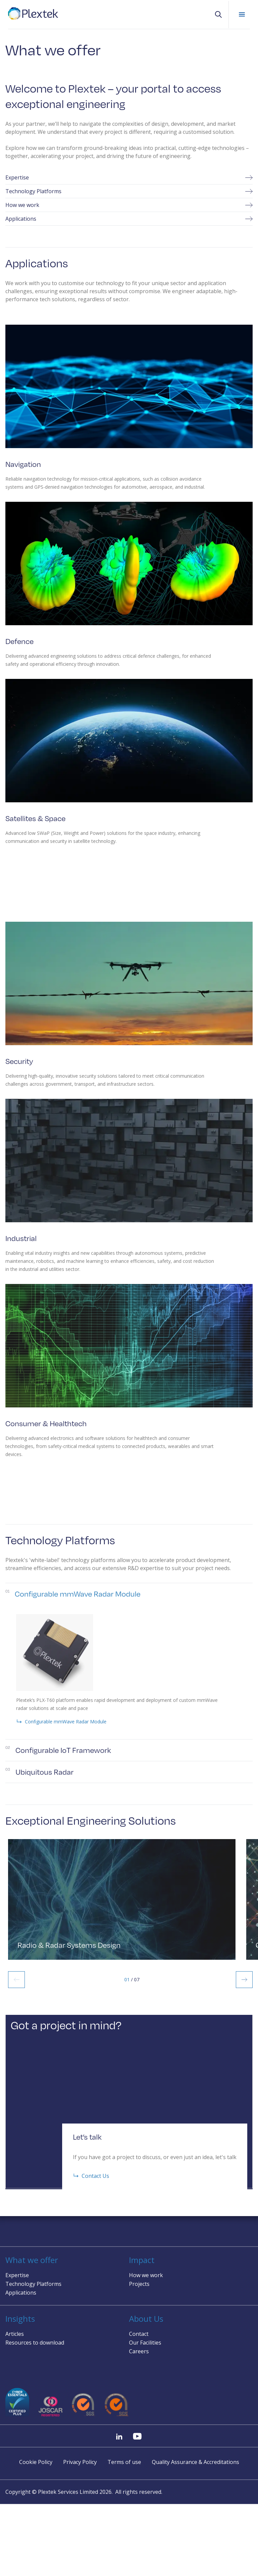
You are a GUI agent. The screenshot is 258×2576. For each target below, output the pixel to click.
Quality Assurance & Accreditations (195, 2462)
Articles (14, 2334)
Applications (129, 218)
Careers (139, 2351)
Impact (142, 2260)
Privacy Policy (80, 2462)
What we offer (31, 2260)
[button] (218, 14)
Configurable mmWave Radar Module (61, 1736)
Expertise (129, 177)
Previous (16, 1994)
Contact (138, 2334)
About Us (146, 2319)
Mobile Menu (242, 14)
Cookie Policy (35, 2462)
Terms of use (124, 2462)
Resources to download (34, 2343)
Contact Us (91, 2191)
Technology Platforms (129, 191)
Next (244, 1994)
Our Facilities (145, 2343)
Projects (139, 2284)
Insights (20, 2319)
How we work (129, 205)
